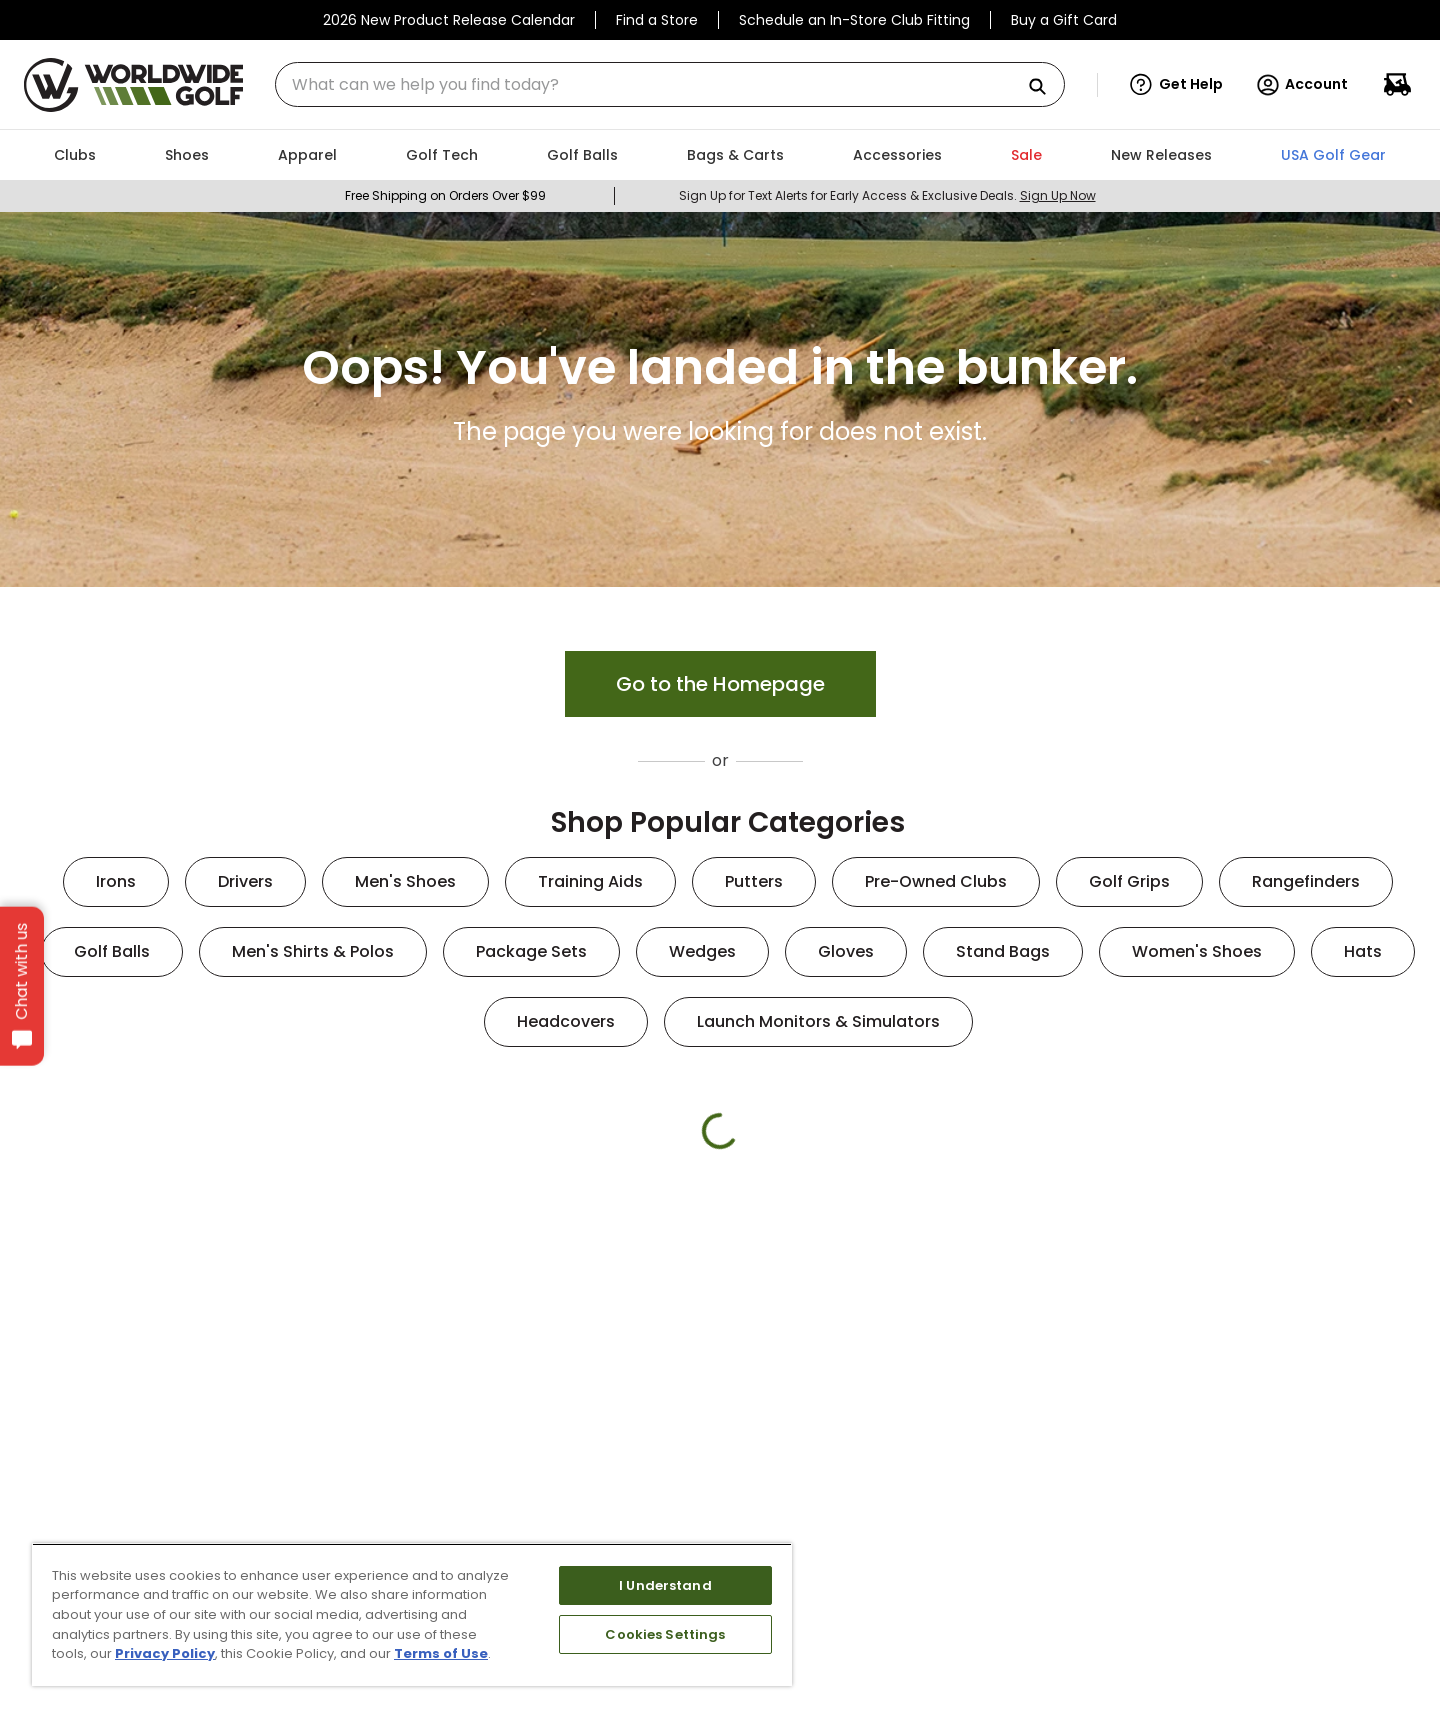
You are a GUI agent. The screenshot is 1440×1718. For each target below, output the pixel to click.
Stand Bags (1003, 951)
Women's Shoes (1197, 951)
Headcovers (566, 1021)
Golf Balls (112, 951)
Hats (1363, 951)
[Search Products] (1045, 87)
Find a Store (657, 20)
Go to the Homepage (720, 684)
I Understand (665, 1585)
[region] (412, 1614)
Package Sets (531, 951)
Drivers (245, 881)
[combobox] (670, 84)
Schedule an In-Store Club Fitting (854, 20)
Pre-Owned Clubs (936, 881)
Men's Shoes (405, 881)
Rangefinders (1306, 881)
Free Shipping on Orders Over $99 (445, 195)
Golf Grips (1129, 881)
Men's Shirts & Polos (313, 951)
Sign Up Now (1058, 195)
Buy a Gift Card (1064, 20)
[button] (1176, 85)
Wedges (702, 951)
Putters (754, 881)
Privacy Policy (165, 1653)
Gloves (846, 951)
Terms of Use (441, 1653)
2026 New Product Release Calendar (449, 20)
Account (1301, 85)
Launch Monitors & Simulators (818, 1021)
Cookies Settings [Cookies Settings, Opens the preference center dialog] (665, 1634)
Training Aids (590, 881)
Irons (116, 881)
